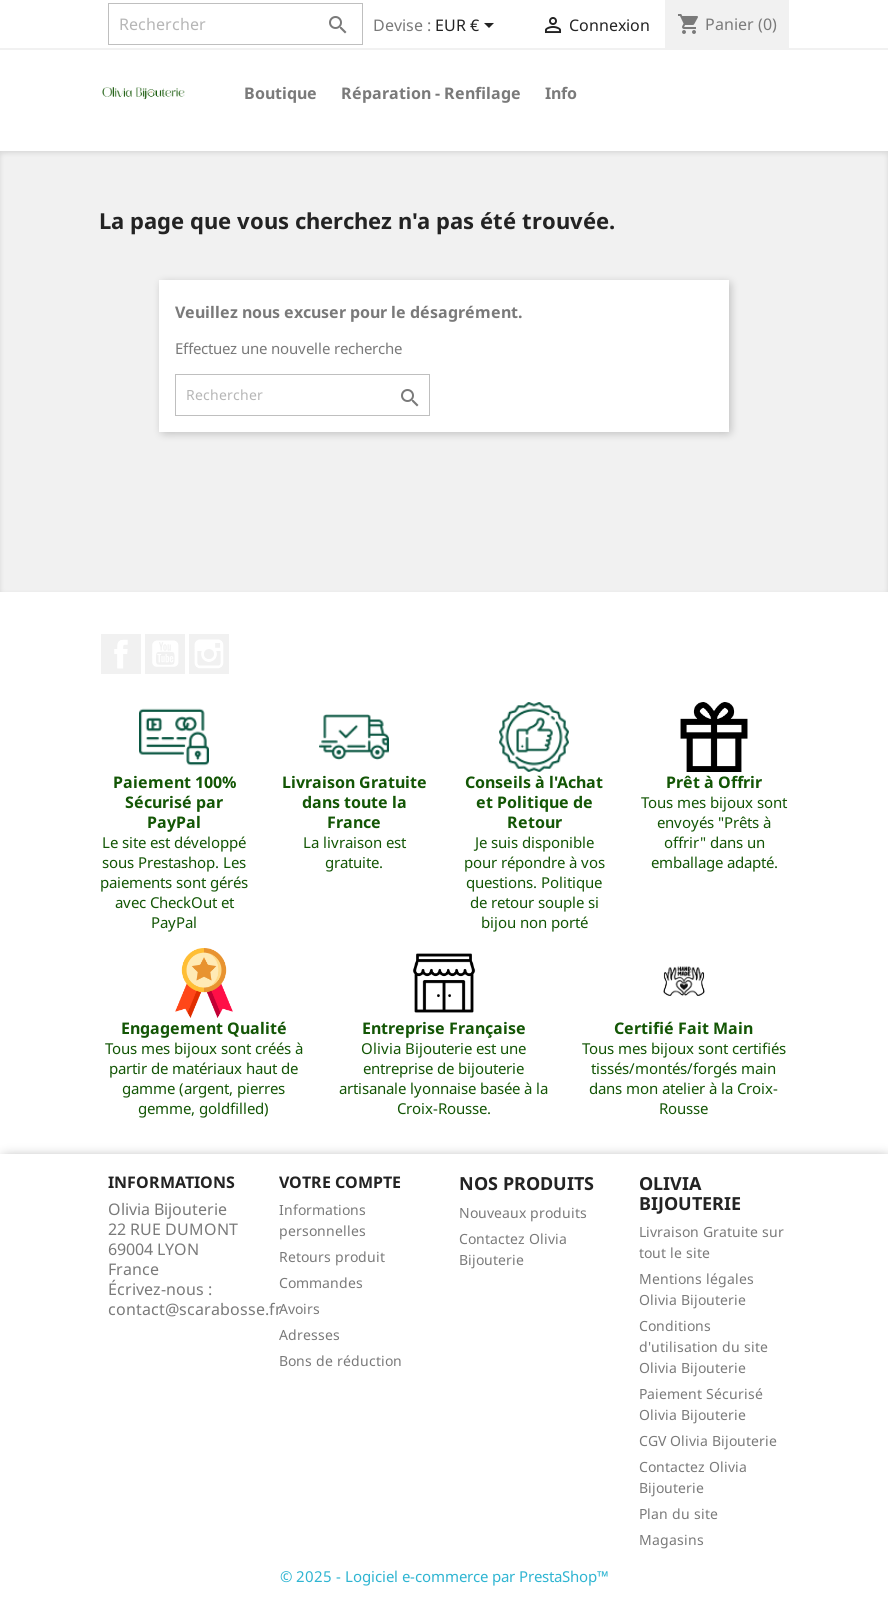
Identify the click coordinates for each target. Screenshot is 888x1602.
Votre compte (340, 1182)
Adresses (309, 1334)
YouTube (165, 654)
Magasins (671, 1539)
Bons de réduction (340, 1360)
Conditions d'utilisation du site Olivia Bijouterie (703, 1346)
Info (561, 93)
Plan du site (678, 1513)
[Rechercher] (235, 24)
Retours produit (332, 1256)
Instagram (209, 654)
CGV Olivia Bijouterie (708, 1440)
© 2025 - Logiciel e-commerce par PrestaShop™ (444, 1576)
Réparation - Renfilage (431, 93)
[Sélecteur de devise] (468, 27)
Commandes (321, 1282)
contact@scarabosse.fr (195, 1309)
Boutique (280, 93)
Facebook (121, 654)
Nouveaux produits (523, 1212)
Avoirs (299, 1308)
